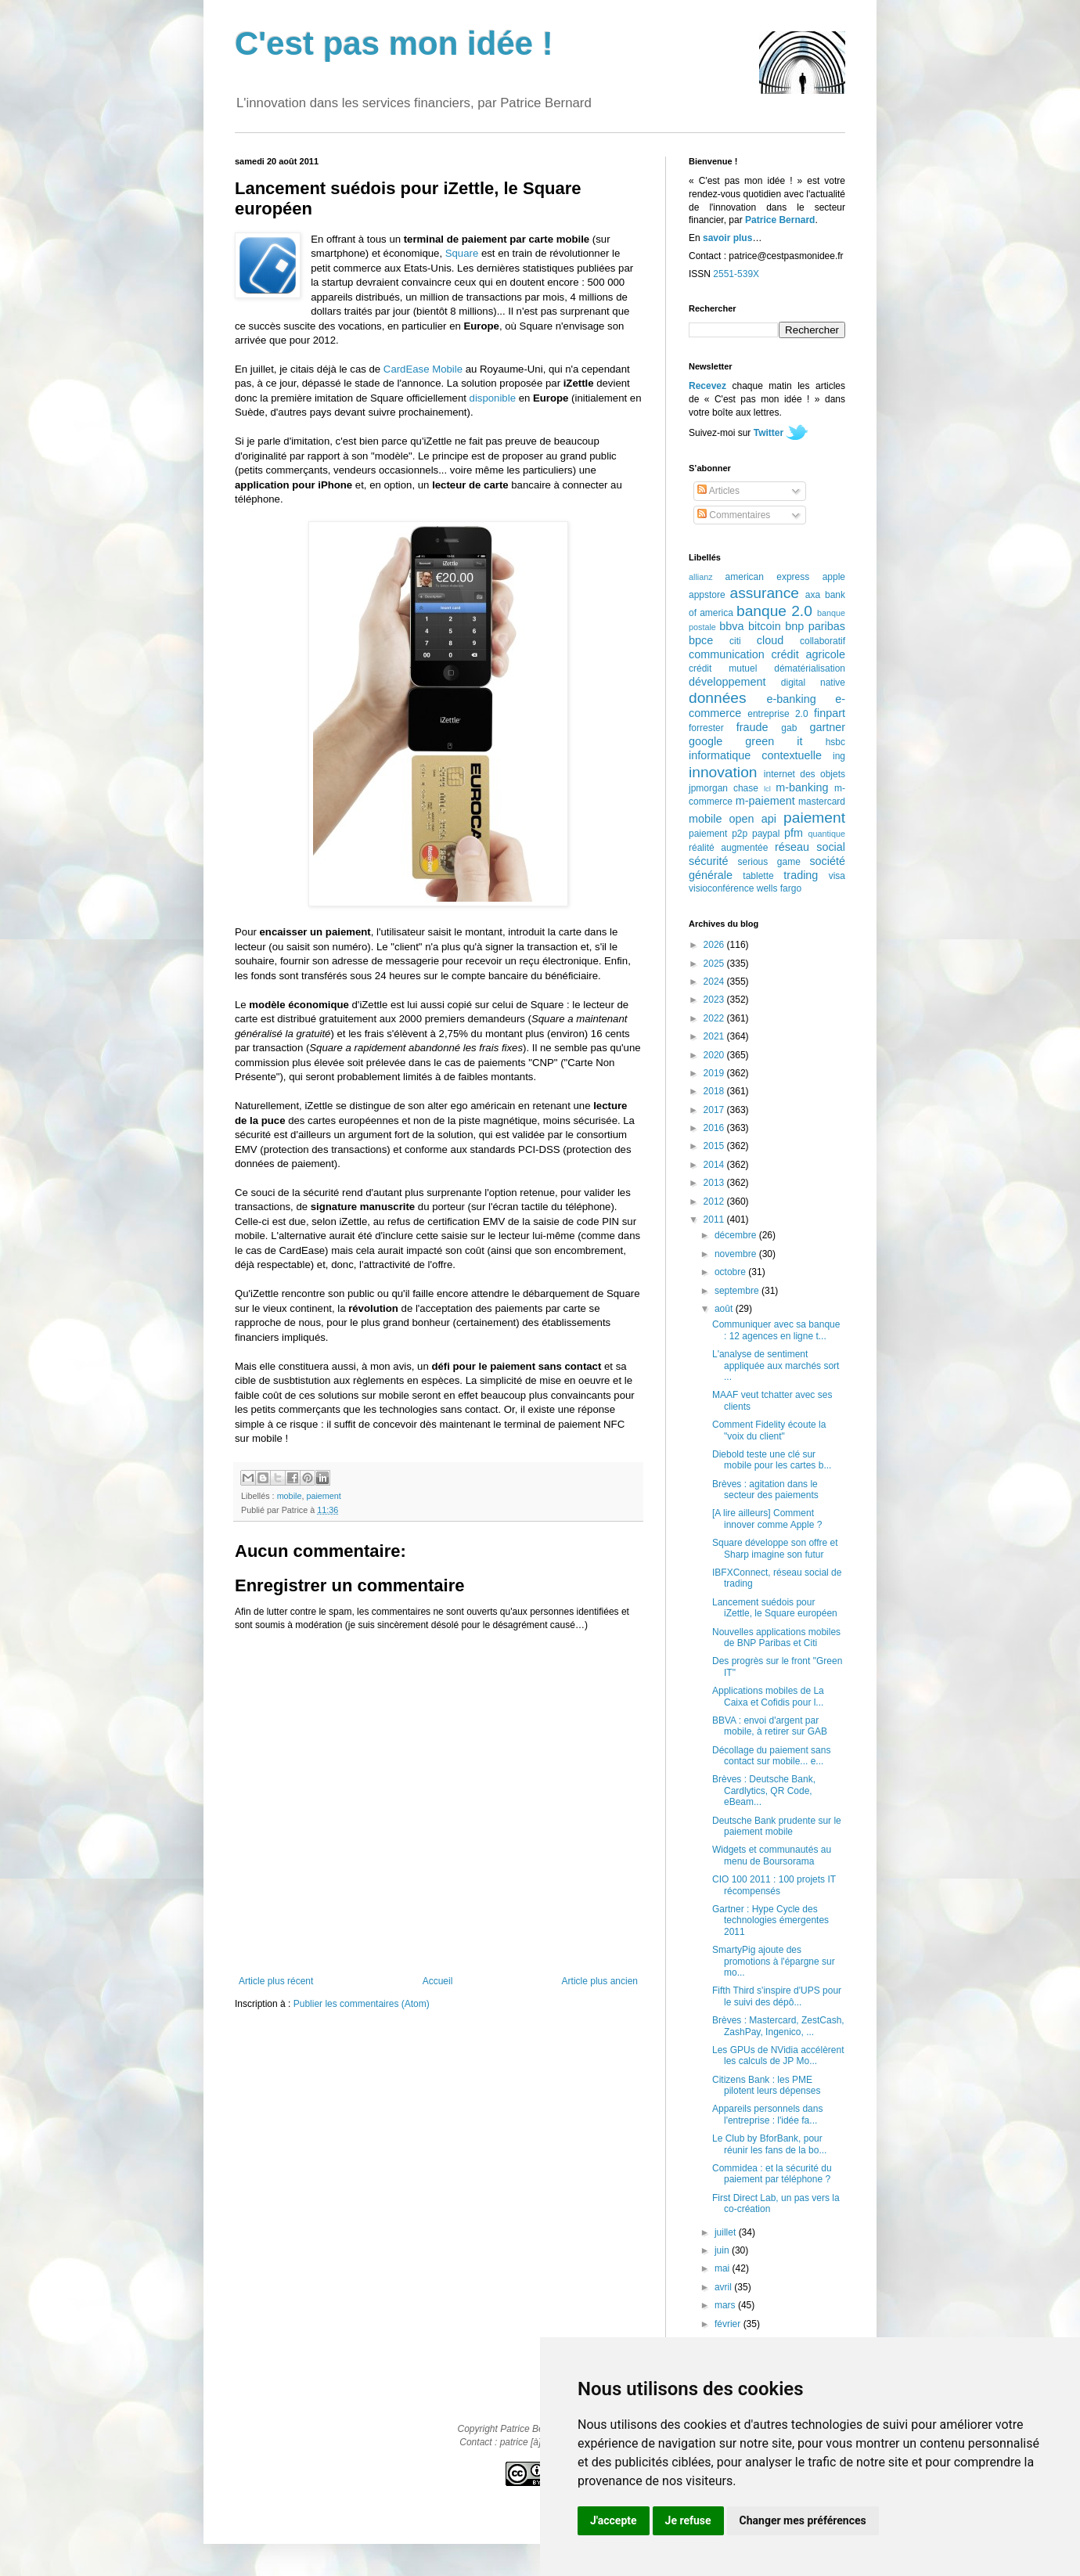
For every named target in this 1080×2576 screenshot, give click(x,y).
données (718, 698)
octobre (731, 1271)
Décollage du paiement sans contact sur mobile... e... (771, 1756)
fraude (752, 727)
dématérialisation (809, 668)
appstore (707, 594)
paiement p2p (718, 833)
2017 (715, 1109)
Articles (718, 490)
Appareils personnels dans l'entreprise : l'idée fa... (767, 2114)
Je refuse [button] (688, 2520)
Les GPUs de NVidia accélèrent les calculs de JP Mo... (778, 2055)
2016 (715, 1127)
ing (839, 756)
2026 (715, 944)
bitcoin (764, 626)
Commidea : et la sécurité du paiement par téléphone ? (772, 2174)
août (725, 1308)
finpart (829, 713)
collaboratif (822, 641)
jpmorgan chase (723, 788)
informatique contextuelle (755, 755)
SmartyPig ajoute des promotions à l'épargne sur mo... (773, 1961)
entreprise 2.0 (777, 713)
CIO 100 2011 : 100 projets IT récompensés (774, 1885)
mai (724, 2268)
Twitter (768, 432)
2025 (715, 963)
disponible (493, 398)
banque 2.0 (774, 611)
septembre (738, 1290)
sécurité (708, 861)
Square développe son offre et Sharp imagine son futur (775, 1548)
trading (800, 875)
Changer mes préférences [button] (803, 2520)
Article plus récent (276, 1981)
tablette (758, 875)
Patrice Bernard (780, 219)
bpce (701, 640)
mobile (289, 1496)
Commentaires (733, 515)
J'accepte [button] (613, 2520)
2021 (715, 1036)
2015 (715, 1145)
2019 (715, 1073)
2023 (715, 999)
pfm (793, 833)
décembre (737, 1235)
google (705, 741)
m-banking (802, 787)
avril (724, 2287)
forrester (706, 727)
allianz (701, 577)
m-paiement (765, 800)
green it (773, 741)
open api (752, 818)
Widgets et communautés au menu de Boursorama (771, 1855)
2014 (715, 1164)
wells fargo (779, 888)
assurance (765, 593)
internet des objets (804, 774)
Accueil (438, 1981)
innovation (723, 772)
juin (723, 2250)
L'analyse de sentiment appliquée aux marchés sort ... (775, 1365)
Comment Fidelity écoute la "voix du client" (769, 1430)
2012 (715, 1201)
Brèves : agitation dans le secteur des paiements (765, 1490)
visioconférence (721, 888)
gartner (827, 727)
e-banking (790, 699)
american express (767, 576)
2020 (715, 1055)
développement (727, 682)
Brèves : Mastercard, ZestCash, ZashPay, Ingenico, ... (778, 2026)
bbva (731, 626)
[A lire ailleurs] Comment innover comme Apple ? (767, 1518)
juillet (727, 2232)
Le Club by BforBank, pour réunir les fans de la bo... (769, 2144)
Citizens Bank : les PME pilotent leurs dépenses (766, 2085)
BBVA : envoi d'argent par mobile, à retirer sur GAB (769, 1726)
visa (837, 875)
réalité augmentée (728, 847)
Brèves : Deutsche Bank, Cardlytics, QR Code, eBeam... (763, 1790)
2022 (715, 1018)
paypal (765, 833)
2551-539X (736, 273)
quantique (826, 833)
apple (834, 576)
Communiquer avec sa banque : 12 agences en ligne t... (776, 1330)
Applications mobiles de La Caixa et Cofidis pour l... (768, 1696)
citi (735, 641)
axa (812, 594)
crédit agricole (808, 654)
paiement (323, 1496)
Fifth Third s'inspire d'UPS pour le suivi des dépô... (776, 1996)
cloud (770, 640)
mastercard (821, 801)
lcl (767, 788)
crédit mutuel (723, 668)
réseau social (810, 847)
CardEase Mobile (423, 369)
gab (789, 727)
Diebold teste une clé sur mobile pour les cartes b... (771, 1460)
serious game (769, 861)
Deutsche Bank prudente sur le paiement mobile (776, 1826)
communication (727, 654)
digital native (813, 682)
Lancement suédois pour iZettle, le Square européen (774, 1608)
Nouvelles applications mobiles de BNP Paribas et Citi (776, 1637)
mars (726, 2305)
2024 (715, 981)
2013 (715, 1182)
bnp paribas (815, 626)
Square (462, 253)
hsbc (835, 742)
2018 (715, 1091)
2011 (715, 1219)
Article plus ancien (600, 1981)
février (729, 2323)
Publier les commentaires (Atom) (361, 2003)
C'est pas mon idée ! (394, 43)
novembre (737, 1253)
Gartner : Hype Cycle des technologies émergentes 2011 (770, 1920)
